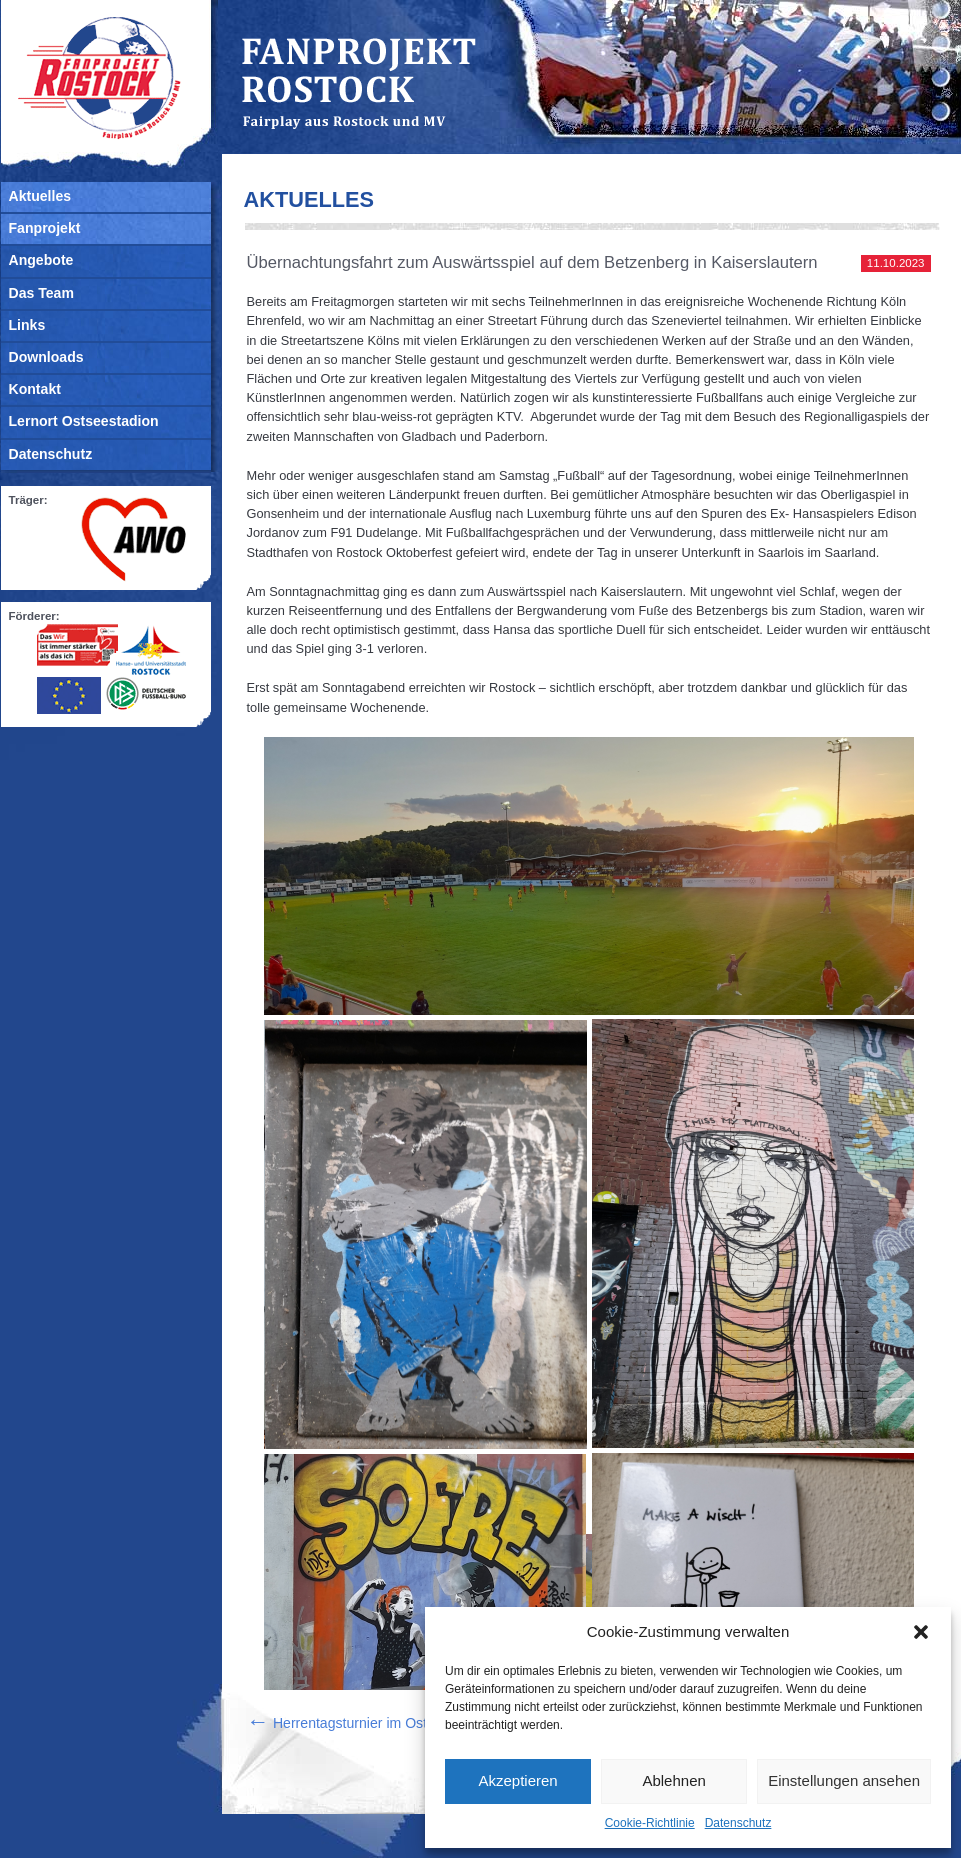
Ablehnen (673, 1780)
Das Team (41, 293)
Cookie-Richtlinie (650, 1823)
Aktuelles (40, 196)
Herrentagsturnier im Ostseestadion (371, 1723)
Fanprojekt (45, 228)
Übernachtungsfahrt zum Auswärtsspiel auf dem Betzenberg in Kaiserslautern (532, 262)
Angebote (41, 260)
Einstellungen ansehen (844, 1780)
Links (27, 325)
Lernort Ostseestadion (84, 421)
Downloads (46, 357)
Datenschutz (738, 1823)
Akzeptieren (517, 1780)
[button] (921, 1632)
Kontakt (35, 389)
